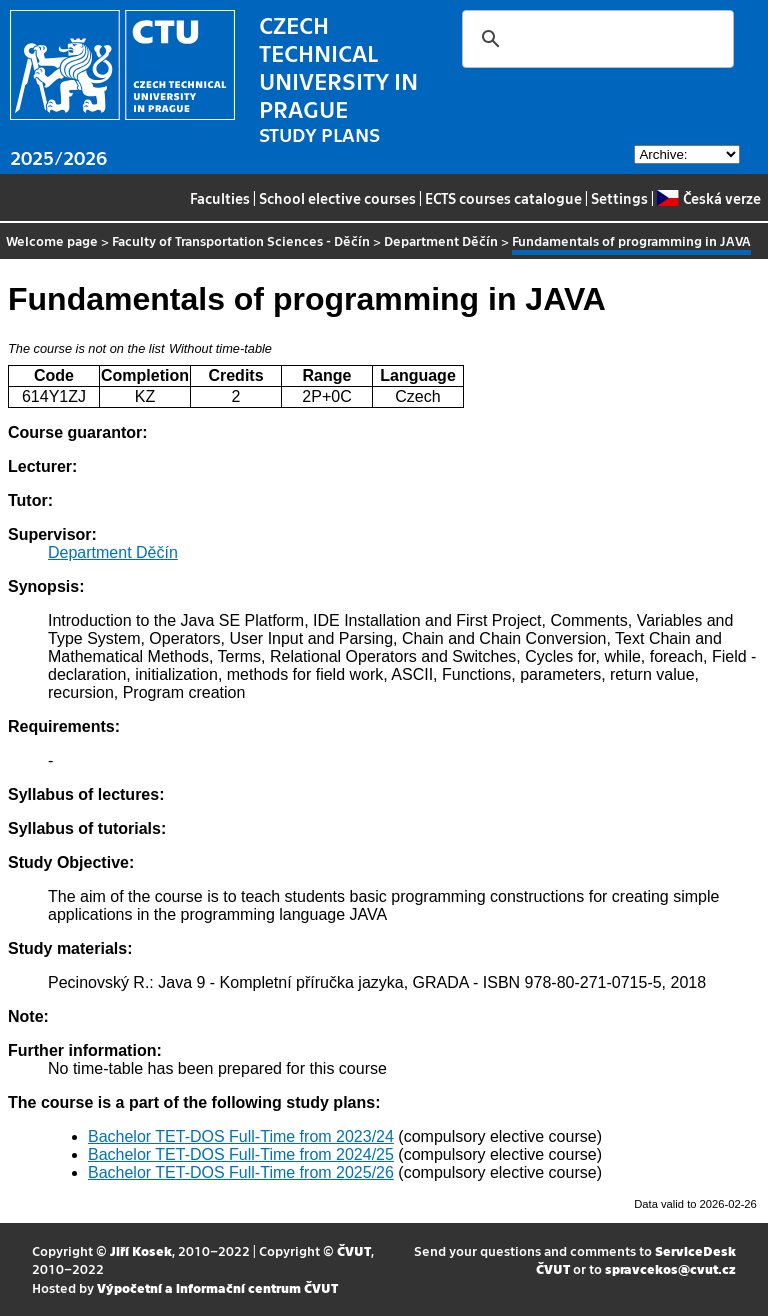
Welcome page (52, 240)
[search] (595, 39)
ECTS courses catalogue (503, 198)
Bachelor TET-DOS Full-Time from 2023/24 (241, 1136)
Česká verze (708, 198)
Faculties (220, 198)
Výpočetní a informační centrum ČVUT (217, 1287)
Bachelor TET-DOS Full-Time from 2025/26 (241, 1172)
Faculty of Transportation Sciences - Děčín (241, 240)
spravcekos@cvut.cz (670, 1268)
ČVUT (354, 1250)
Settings (619, 198)
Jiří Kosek (141, 1250)
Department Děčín (441, 240)
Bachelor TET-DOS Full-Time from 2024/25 (241, 1154)
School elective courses (337, 198)
